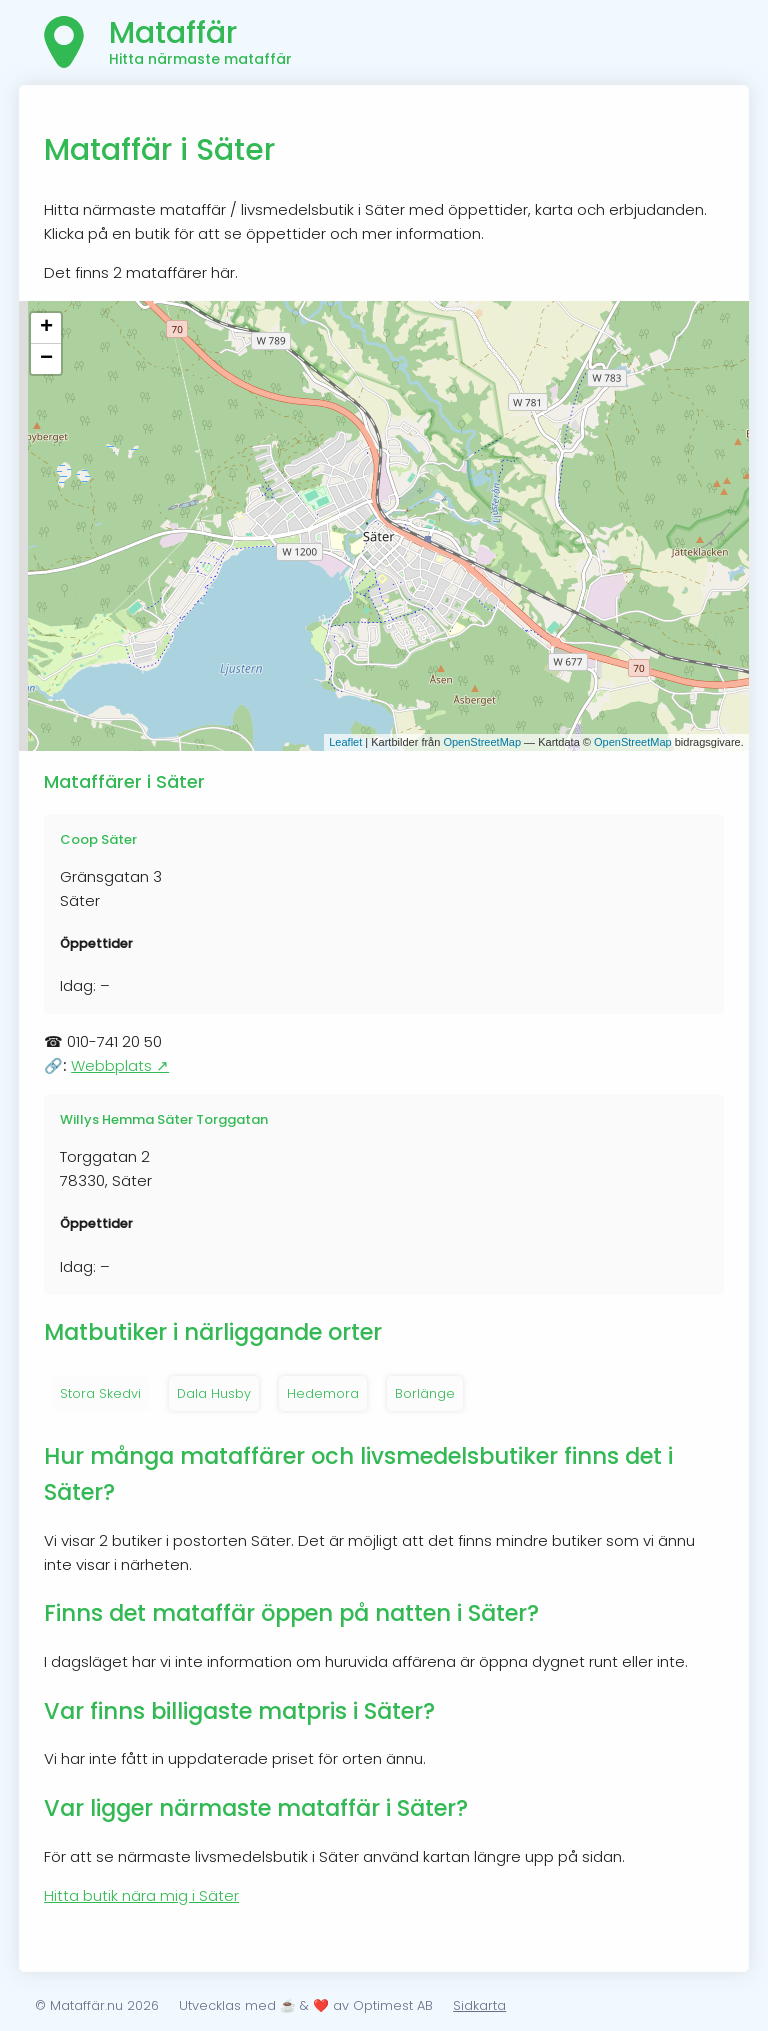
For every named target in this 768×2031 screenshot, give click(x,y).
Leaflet (345, 742)
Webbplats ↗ (120, 1065)
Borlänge (425, 1393)
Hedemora (323, 1393)
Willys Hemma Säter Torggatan (164, 1119)
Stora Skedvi (100, 1393)
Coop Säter (98, 839)
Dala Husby (214, 1393)
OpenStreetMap (482, 742)
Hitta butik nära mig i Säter (141, 1895)
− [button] (46, 359)
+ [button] (46, 328)
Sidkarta (479, 2005)
